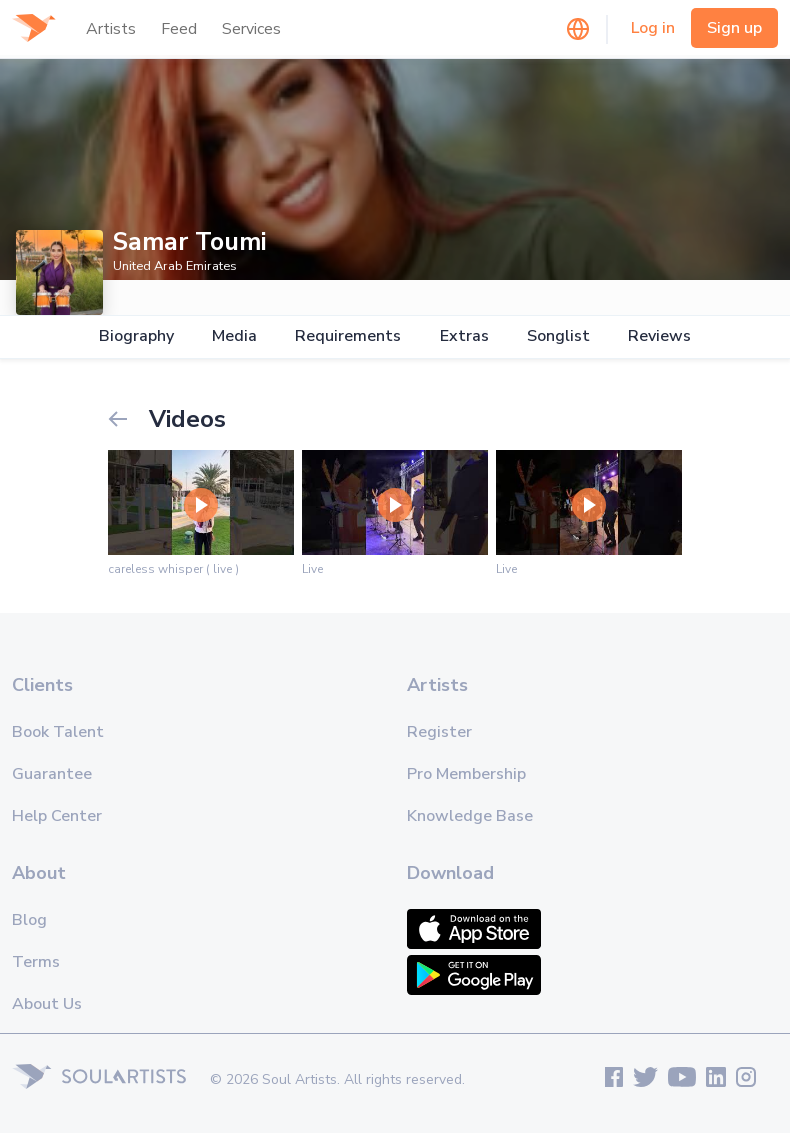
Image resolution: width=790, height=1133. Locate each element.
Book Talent (58, 732)
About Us (47, 1004)
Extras (464, 336)
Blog (29, 920)
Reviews (659, 336)
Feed (179, 29)
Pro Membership (466, 774)
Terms (36, 962)
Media (234, 336)
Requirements (348, 336)
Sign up (734, 28)
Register (439, 732)
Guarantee (52, 774)
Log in (653, 28)
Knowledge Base (470, 816)
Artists (111, 29)
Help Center (57, 816)
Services (251, 29)
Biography (136, 336)
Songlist (558, 336)
